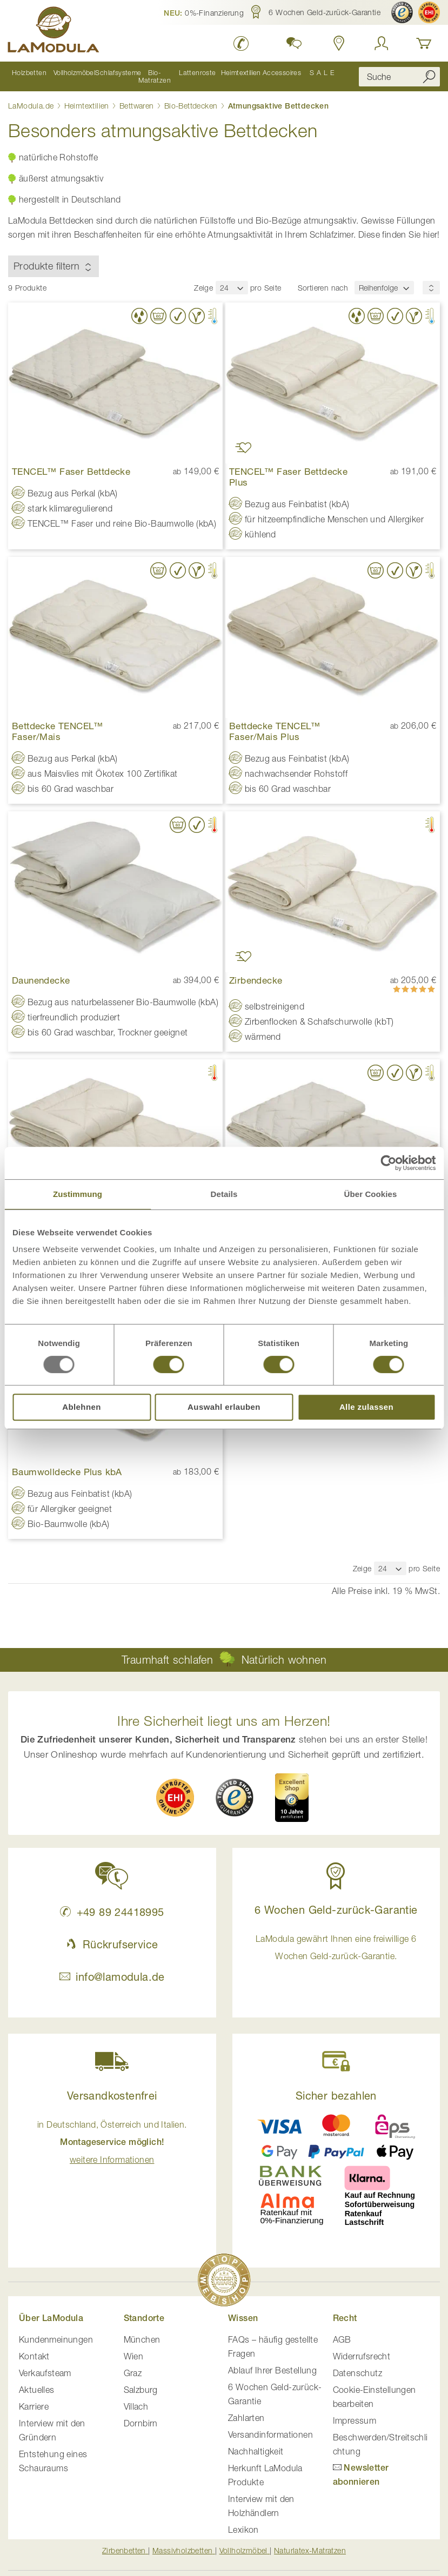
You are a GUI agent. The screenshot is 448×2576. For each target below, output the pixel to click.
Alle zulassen (366, 1406)
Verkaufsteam (45, 2372)
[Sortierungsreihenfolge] (431, 286)
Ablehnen (81, 1406)
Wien (134, 2355)
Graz (133, 2372)
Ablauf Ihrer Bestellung (272, 2370)
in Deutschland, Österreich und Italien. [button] (112, 2140)
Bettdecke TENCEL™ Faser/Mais (57, 730)
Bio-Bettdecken (192, 105)
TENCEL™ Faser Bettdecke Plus (288, 476)
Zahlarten (246, 2417)
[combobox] (399, 76)
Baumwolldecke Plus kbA (67, 1470)
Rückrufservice (112, 1944)
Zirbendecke (255, 979)
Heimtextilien (88, 105)
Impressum (355, 2420)
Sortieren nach (323, 286)
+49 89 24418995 (112, 1911)
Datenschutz (357, 2372)
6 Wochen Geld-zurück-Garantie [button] (336, 1909)
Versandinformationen (270, 2434)
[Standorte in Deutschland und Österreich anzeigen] (339, 43)
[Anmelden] (381, 43)
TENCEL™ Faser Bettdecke (71, 470)
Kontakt (34, 2355)
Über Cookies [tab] (370, 1194)
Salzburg (141, 2389)
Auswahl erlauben (224, 1406)
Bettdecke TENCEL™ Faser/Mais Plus (274, 730)
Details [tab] (224, 1194)
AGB (342, 2339)
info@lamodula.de (112, 1976)
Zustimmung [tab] (77, 1194)
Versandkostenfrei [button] (112, 2095)
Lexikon (243, 2529)
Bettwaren (137, 105)
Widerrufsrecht (362, 2355)
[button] (204, 12)
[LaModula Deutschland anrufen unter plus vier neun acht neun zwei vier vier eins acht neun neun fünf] (241, 43)
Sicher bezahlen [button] (336, 2095)
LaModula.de (32, 105)
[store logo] (54, 31)
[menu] (175, 76)
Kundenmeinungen (56, 2339)
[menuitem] (29, 76)
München (142, 2339)
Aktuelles (37, 2389)
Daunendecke (41, 979)
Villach (136, 2406)
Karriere (34, 2406)
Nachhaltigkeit (256, 2451)
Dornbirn (141, 2422)
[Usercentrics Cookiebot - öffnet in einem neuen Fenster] (388, 1163)
